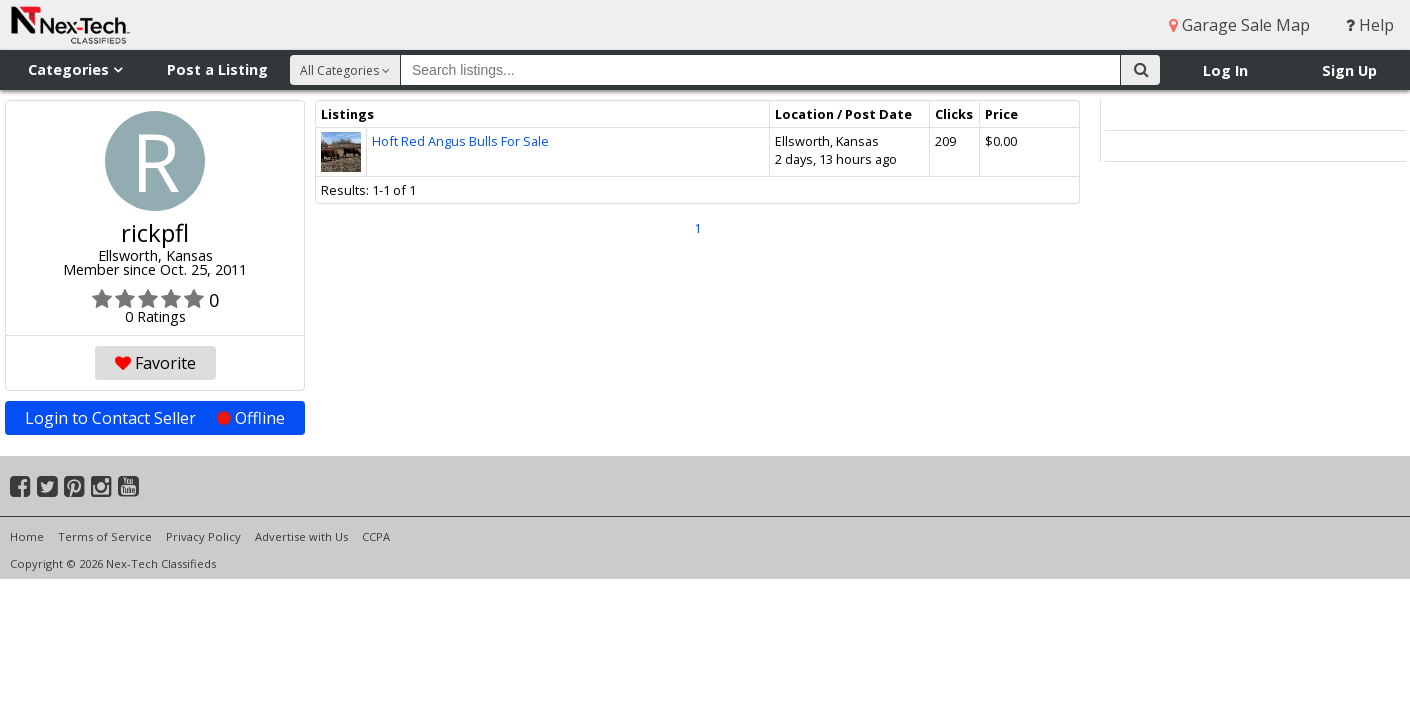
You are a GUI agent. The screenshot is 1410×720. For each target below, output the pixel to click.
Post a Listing (217, 69)
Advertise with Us (301, 536)
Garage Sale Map (1239, 25)
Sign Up (1349, 70)
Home (27, 536)
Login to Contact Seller (155, 418)
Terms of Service (105, 536)
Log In (1225, 70)
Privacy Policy (203, 536)
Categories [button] (75, 69)
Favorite (155, 363)
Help (1370, 25)
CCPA (376, 536)
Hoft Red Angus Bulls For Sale (460, 141)
